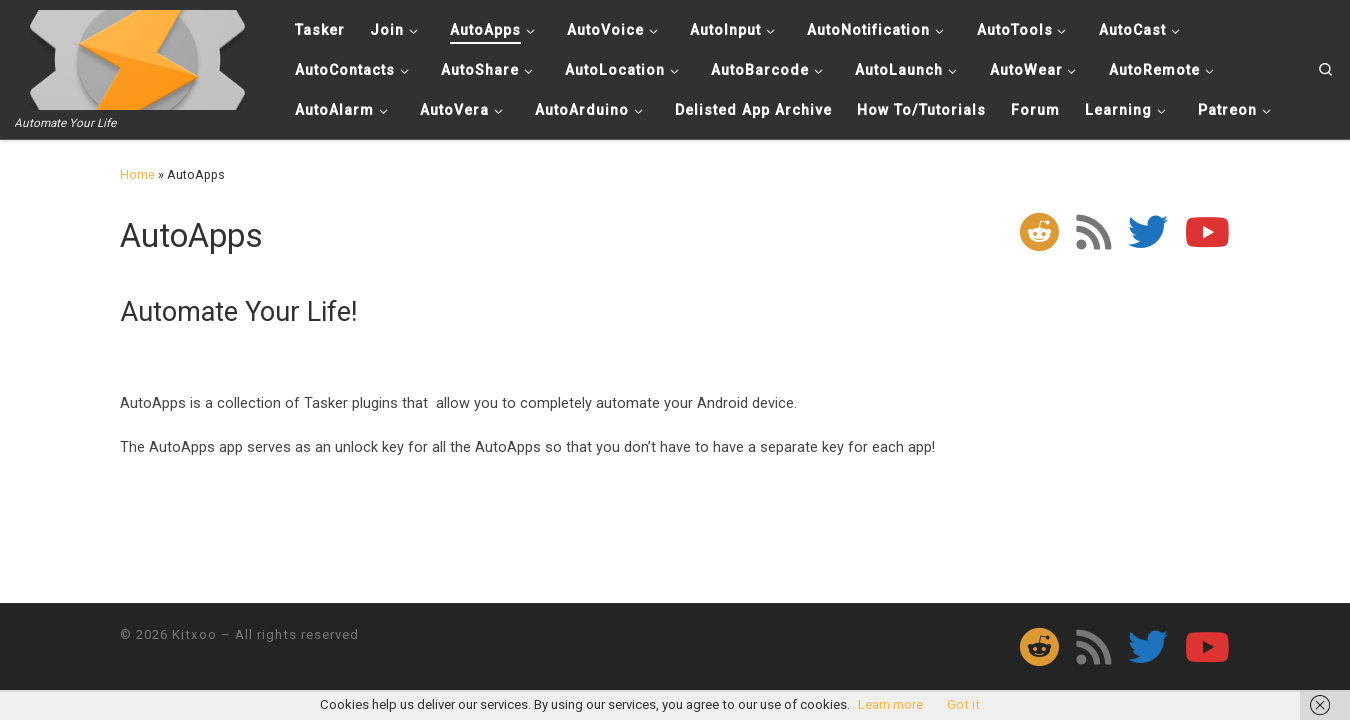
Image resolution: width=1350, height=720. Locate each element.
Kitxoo (194, 634)
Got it (963, 704)
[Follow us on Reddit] (1039, 232)
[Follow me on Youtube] (1207, 232)
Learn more (890, 704)
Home (137, 174)
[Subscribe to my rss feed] (1093, 232)
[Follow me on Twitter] (1148, 232)
